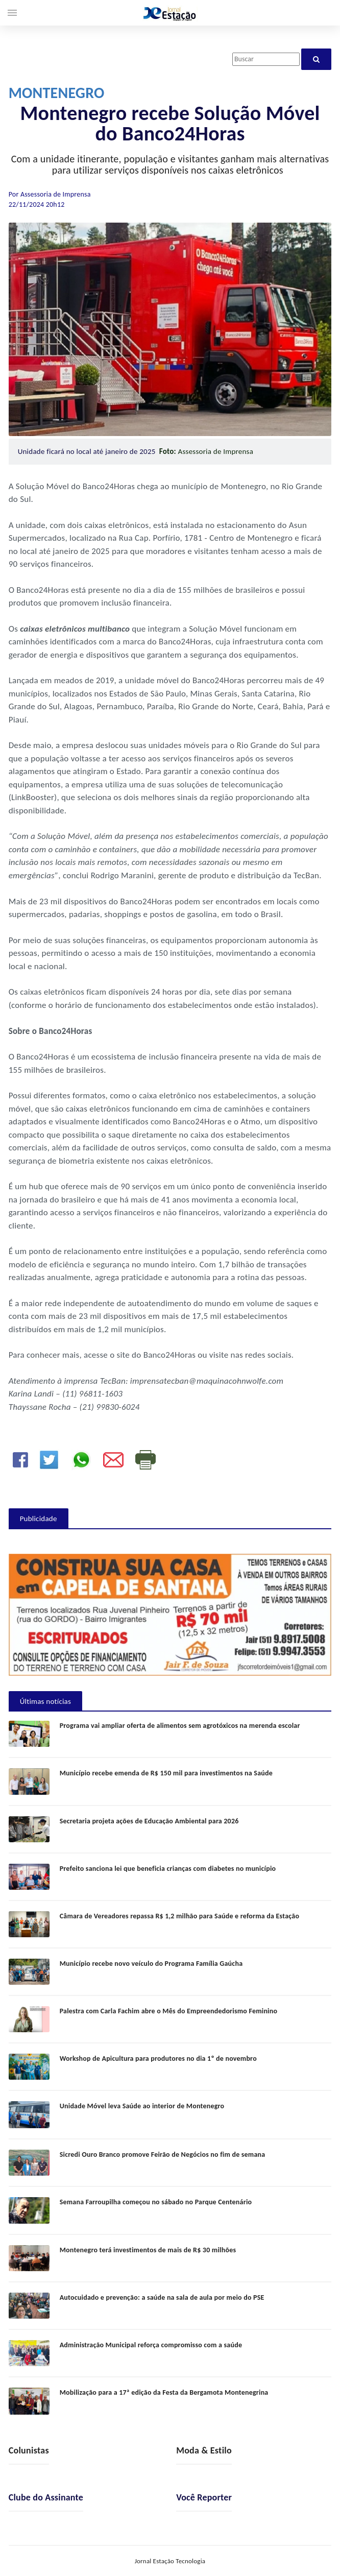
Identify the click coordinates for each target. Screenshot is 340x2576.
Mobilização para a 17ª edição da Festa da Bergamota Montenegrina (164, 2392)
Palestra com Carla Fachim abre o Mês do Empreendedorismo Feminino (169, 2011)
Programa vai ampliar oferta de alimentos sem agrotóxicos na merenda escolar (180, 1725)
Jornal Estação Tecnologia (170, 2561)
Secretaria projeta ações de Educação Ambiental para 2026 (149, 1821)
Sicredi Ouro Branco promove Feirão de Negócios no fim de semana (162, 2154)
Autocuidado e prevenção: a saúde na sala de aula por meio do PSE (162, 2297)
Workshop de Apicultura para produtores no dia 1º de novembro (158, 2058)
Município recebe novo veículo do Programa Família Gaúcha (151, 1963)
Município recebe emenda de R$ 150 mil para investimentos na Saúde (166, 1773)
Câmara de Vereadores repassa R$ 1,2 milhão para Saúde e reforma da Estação (180, 1916)
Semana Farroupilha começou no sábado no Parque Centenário (156, 2202)
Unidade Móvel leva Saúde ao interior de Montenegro (142, 2106)
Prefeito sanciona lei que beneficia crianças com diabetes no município (168, 1868)
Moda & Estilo (204, 2450)
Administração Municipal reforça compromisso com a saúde (151, 2345)
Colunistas (29, 2450)
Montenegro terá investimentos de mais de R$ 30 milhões (148, 2250)
